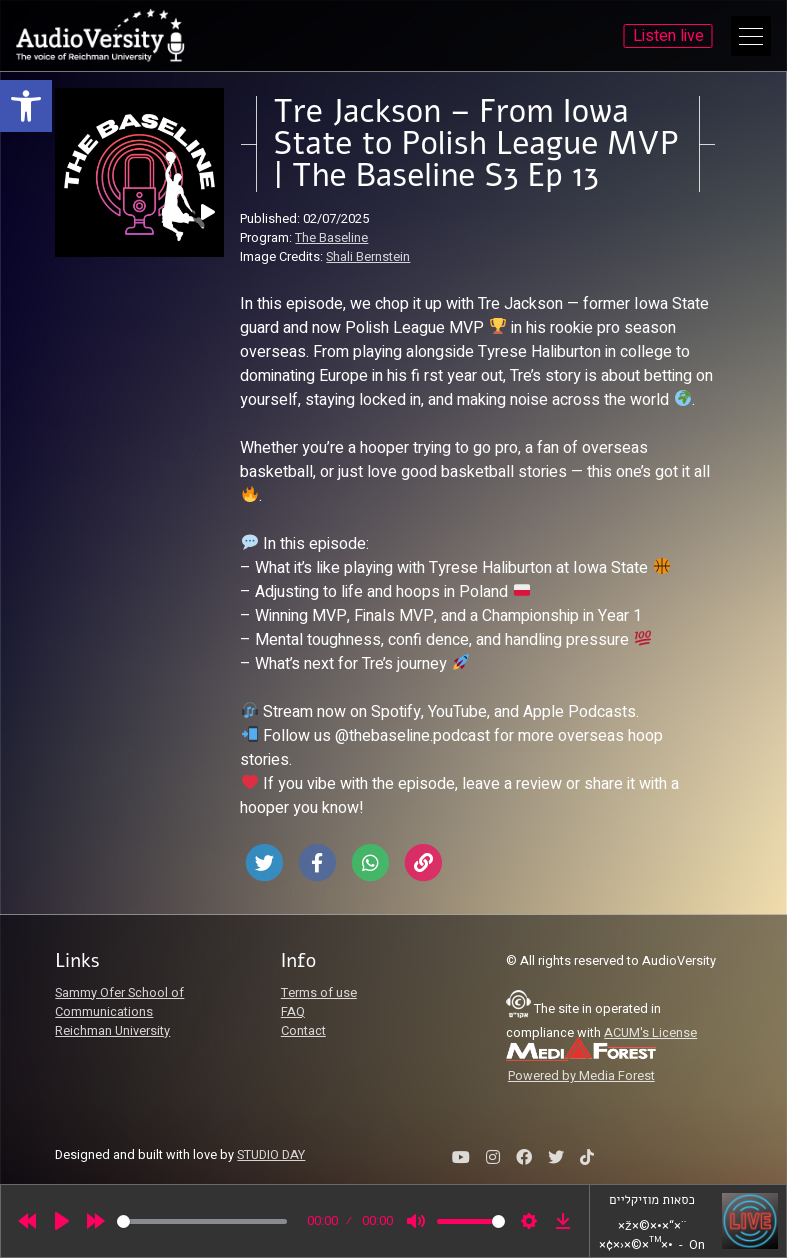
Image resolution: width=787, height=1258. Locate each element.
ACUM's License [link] (650, 1033)
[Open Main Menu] (751, 36)
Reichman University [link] (112, 1031)
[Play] (62, 1221)
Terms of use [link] (319, 993)
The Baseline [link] (331, 238)
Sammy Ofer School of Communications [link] (119, 1002)
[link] (26, 106)
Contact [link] (303, 1031)
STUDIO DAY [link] (271, 1155)
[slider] (202, 1221)
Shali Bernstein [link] (368, 257)
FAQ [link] (293, 1012)
